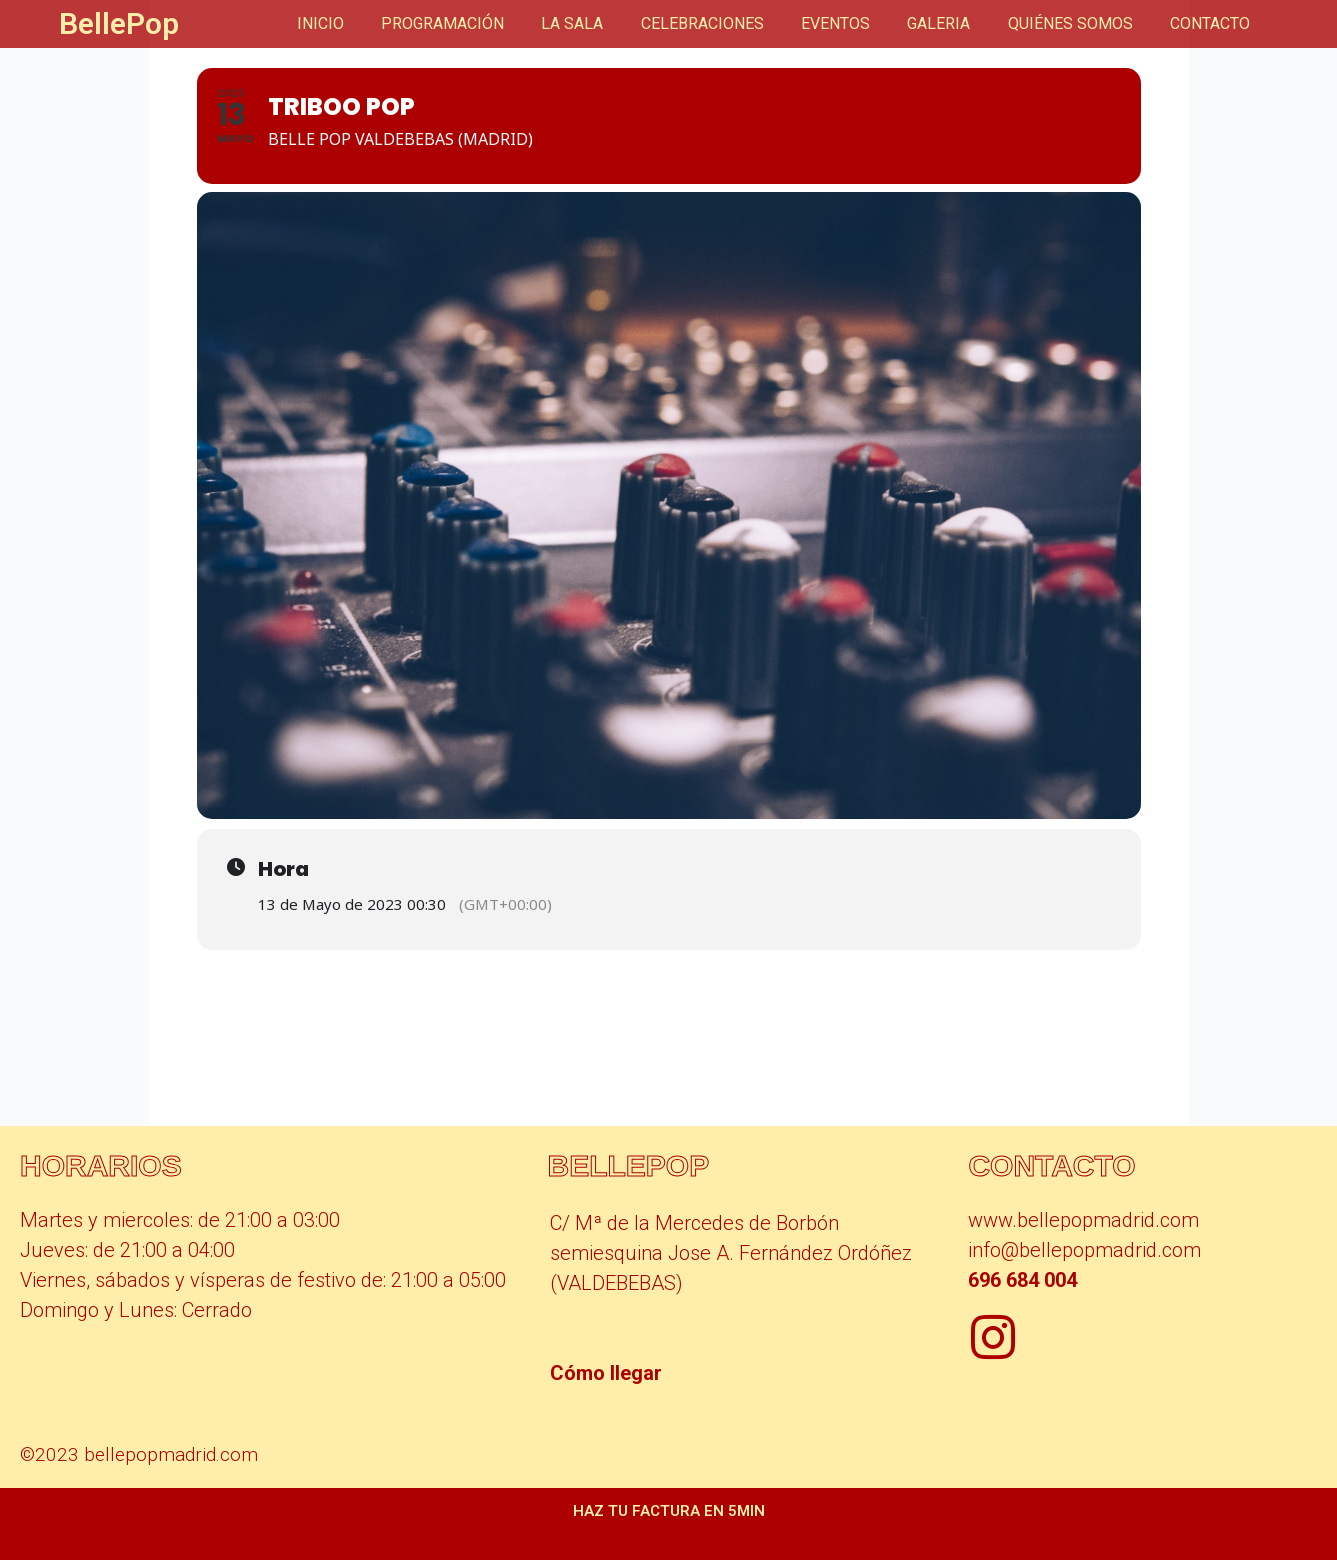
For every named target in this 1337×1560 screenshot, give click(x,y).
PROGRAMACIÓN (477, 23)
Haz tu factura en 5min (669, 1511)
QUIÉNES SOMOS (1078, 23)
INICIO (360, 23)
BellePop (119, 23)
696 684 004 (1022, 1280)
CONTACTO (1213, 23)
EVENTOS (854, 23)
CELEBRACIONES (726, 23)
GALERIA (952, 23)
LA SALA (602, 23)
